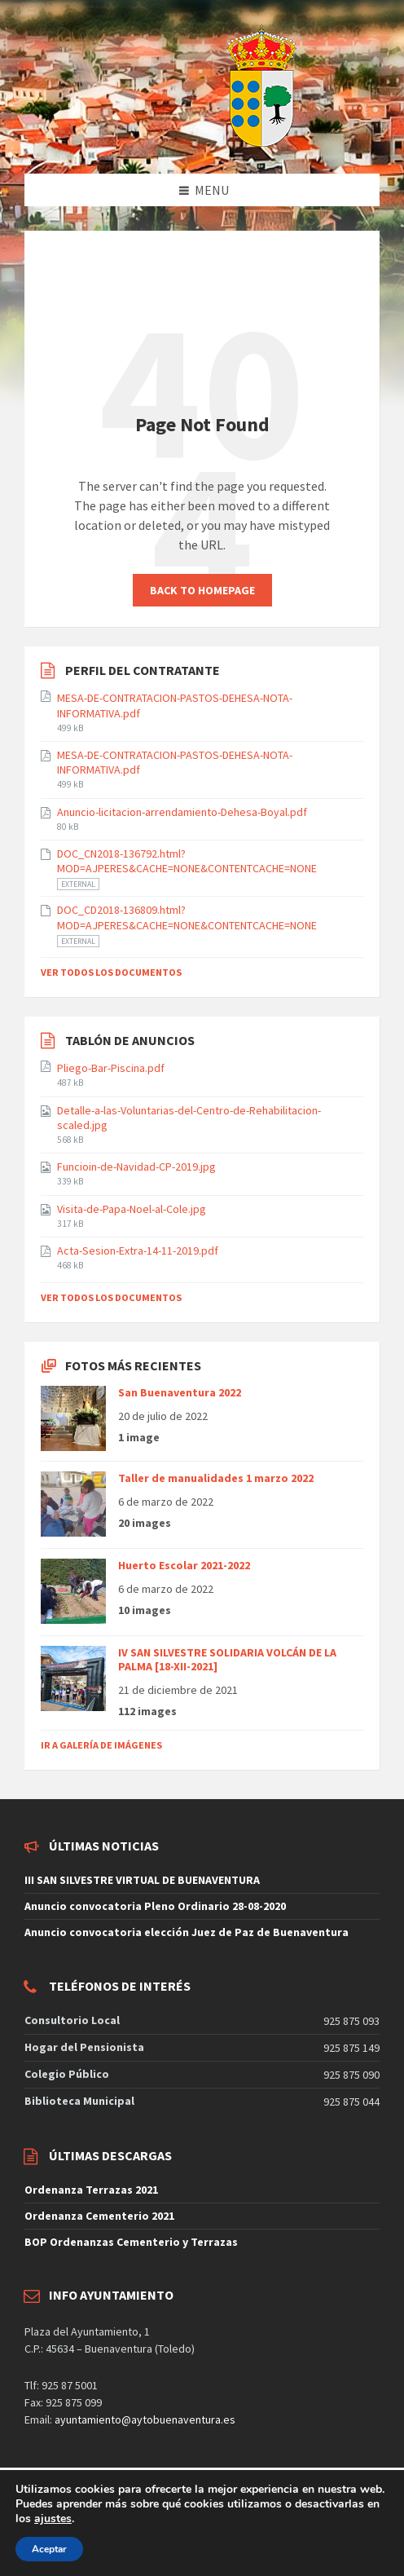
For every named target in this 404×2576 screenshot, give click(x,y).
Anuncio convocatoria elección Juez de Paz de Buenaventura (186, 1932)
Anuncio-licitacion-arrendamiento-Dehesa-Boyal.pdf (182, 812)
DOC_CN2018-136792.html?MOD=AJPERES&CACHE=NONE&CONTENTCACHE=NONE (187, 861)
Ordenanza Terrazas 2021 (91, 2189)
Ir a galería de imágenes (101, 1745)
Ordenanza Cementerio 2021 (99, 2215)
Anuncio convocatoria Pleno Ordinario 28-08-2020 (155, 1906)
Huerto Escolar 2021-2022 (184, 1565)
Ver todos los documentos (111, 972)
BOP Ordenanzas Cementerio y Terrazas (131, 2241)
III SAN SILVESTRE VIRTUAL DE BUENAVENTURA (142, 1879)
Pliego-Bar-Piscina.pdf (111, 1068)
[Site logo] (220, 142)
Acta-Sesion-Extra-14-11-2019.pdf (137, 1250)
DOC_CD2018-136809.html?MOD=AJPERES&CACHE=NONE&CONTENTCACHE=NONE (187, 917)
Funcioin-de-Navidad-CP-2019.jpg (136, 1166)
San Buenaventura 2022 (179, 1392)
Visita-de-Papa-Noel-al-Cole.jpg (131, 1209)
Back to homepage (202, 590)
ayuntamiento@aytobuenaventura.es (145, 2419)
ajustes (53, 2519)
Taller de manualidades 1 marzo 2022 (216, 1478)
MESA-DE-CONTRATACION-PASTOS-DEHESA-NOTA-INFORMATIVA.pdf (174, 705)
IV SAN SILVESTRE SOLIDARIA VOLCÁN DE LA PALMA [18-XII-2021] (227, 1659)
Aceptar (49, 2549)
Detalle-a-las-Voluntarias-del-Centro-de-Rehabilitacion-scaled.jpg (189, 1117)
